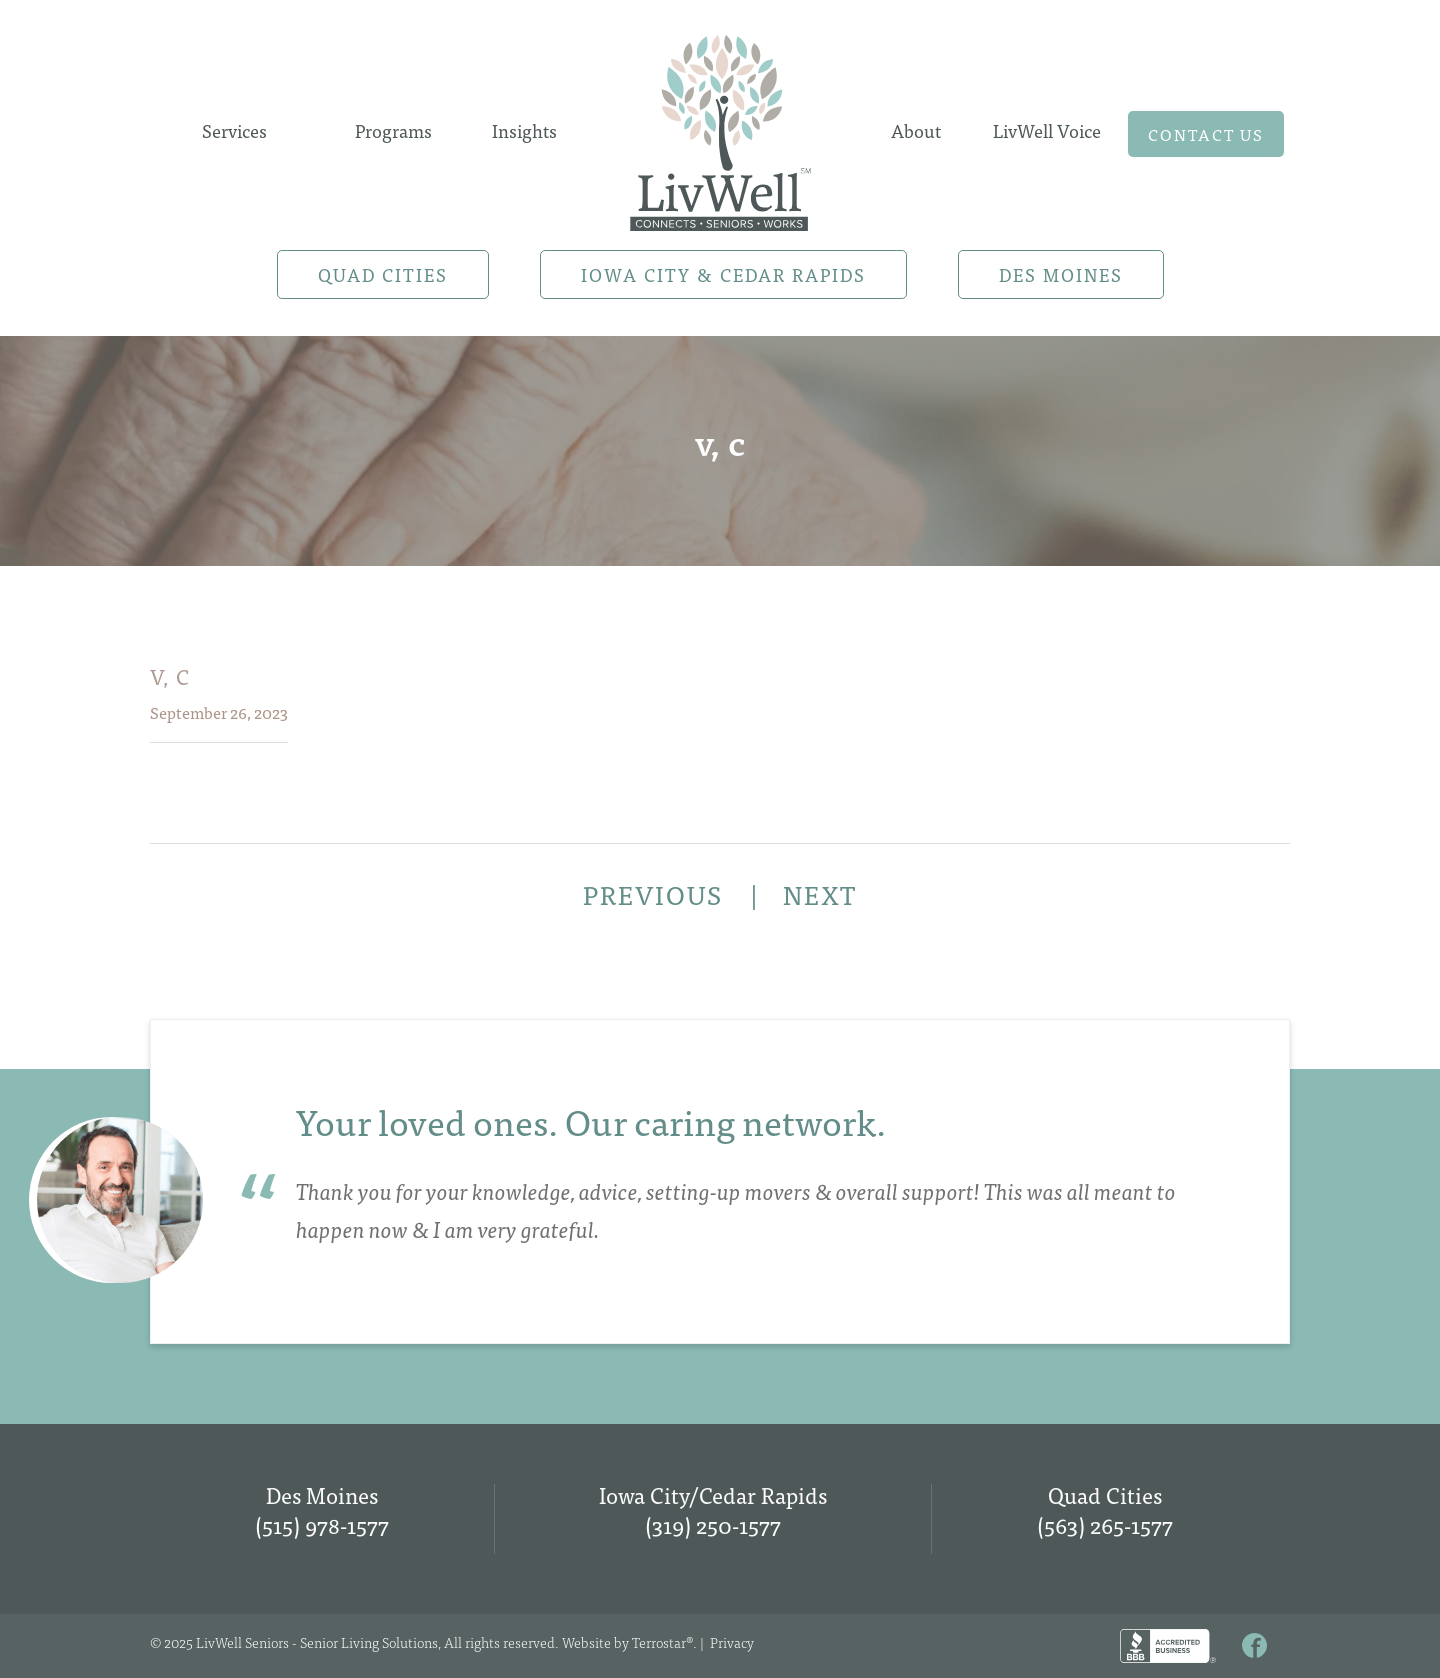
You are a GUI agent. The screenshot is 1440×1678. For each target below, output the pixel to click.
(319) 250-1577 (713, 1524)
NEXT (820, 894)
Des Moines (1061, 274)
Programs (393, 130)
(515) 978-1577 (322, 1524)
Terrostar (659, 1642)
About (916, 130)
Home (720, 127)
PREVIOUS (656, 894)
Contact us (1206, 134)
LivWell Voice (1047, 130)
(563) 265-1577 (1105, 1524)
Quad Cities (383, 274)
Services (234, 130)
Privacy (732, 1642)
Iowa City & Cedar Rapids (723, 274)
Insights (524, 130)
